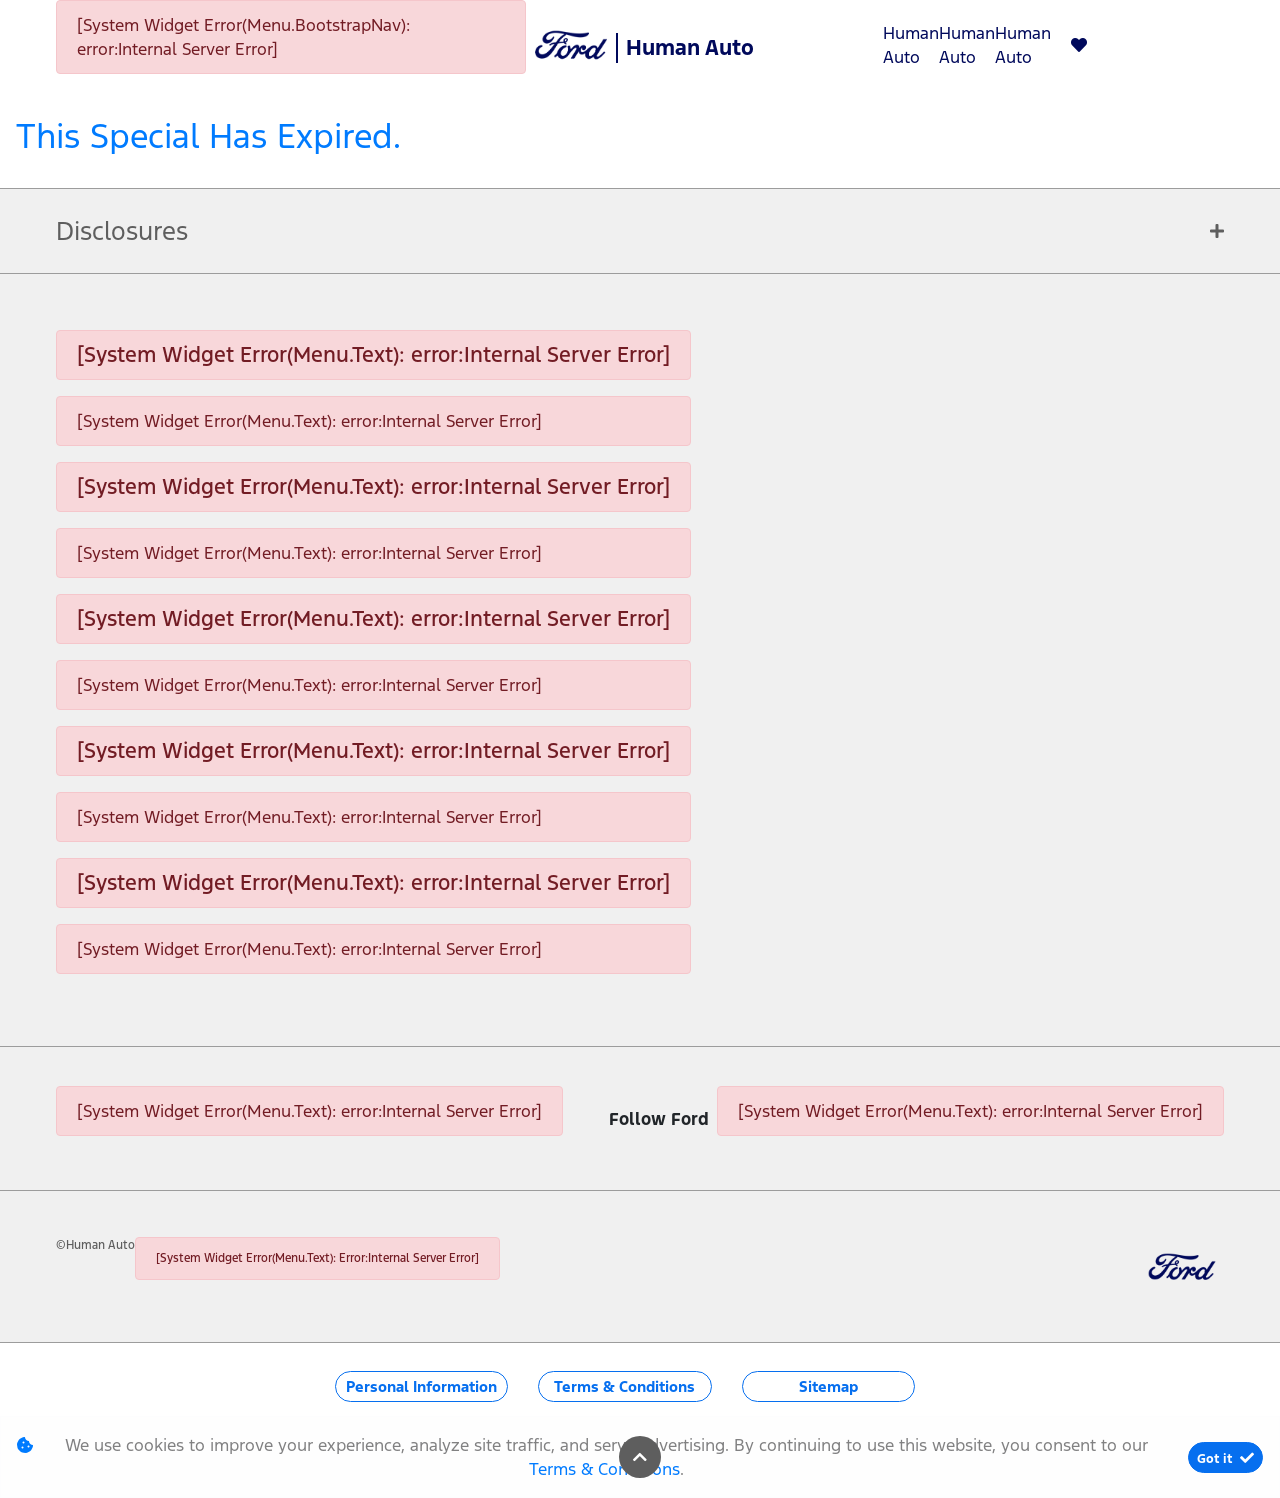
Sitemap (828, 1386)
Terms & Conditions (624, 1386)
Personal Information (421, 1386)
